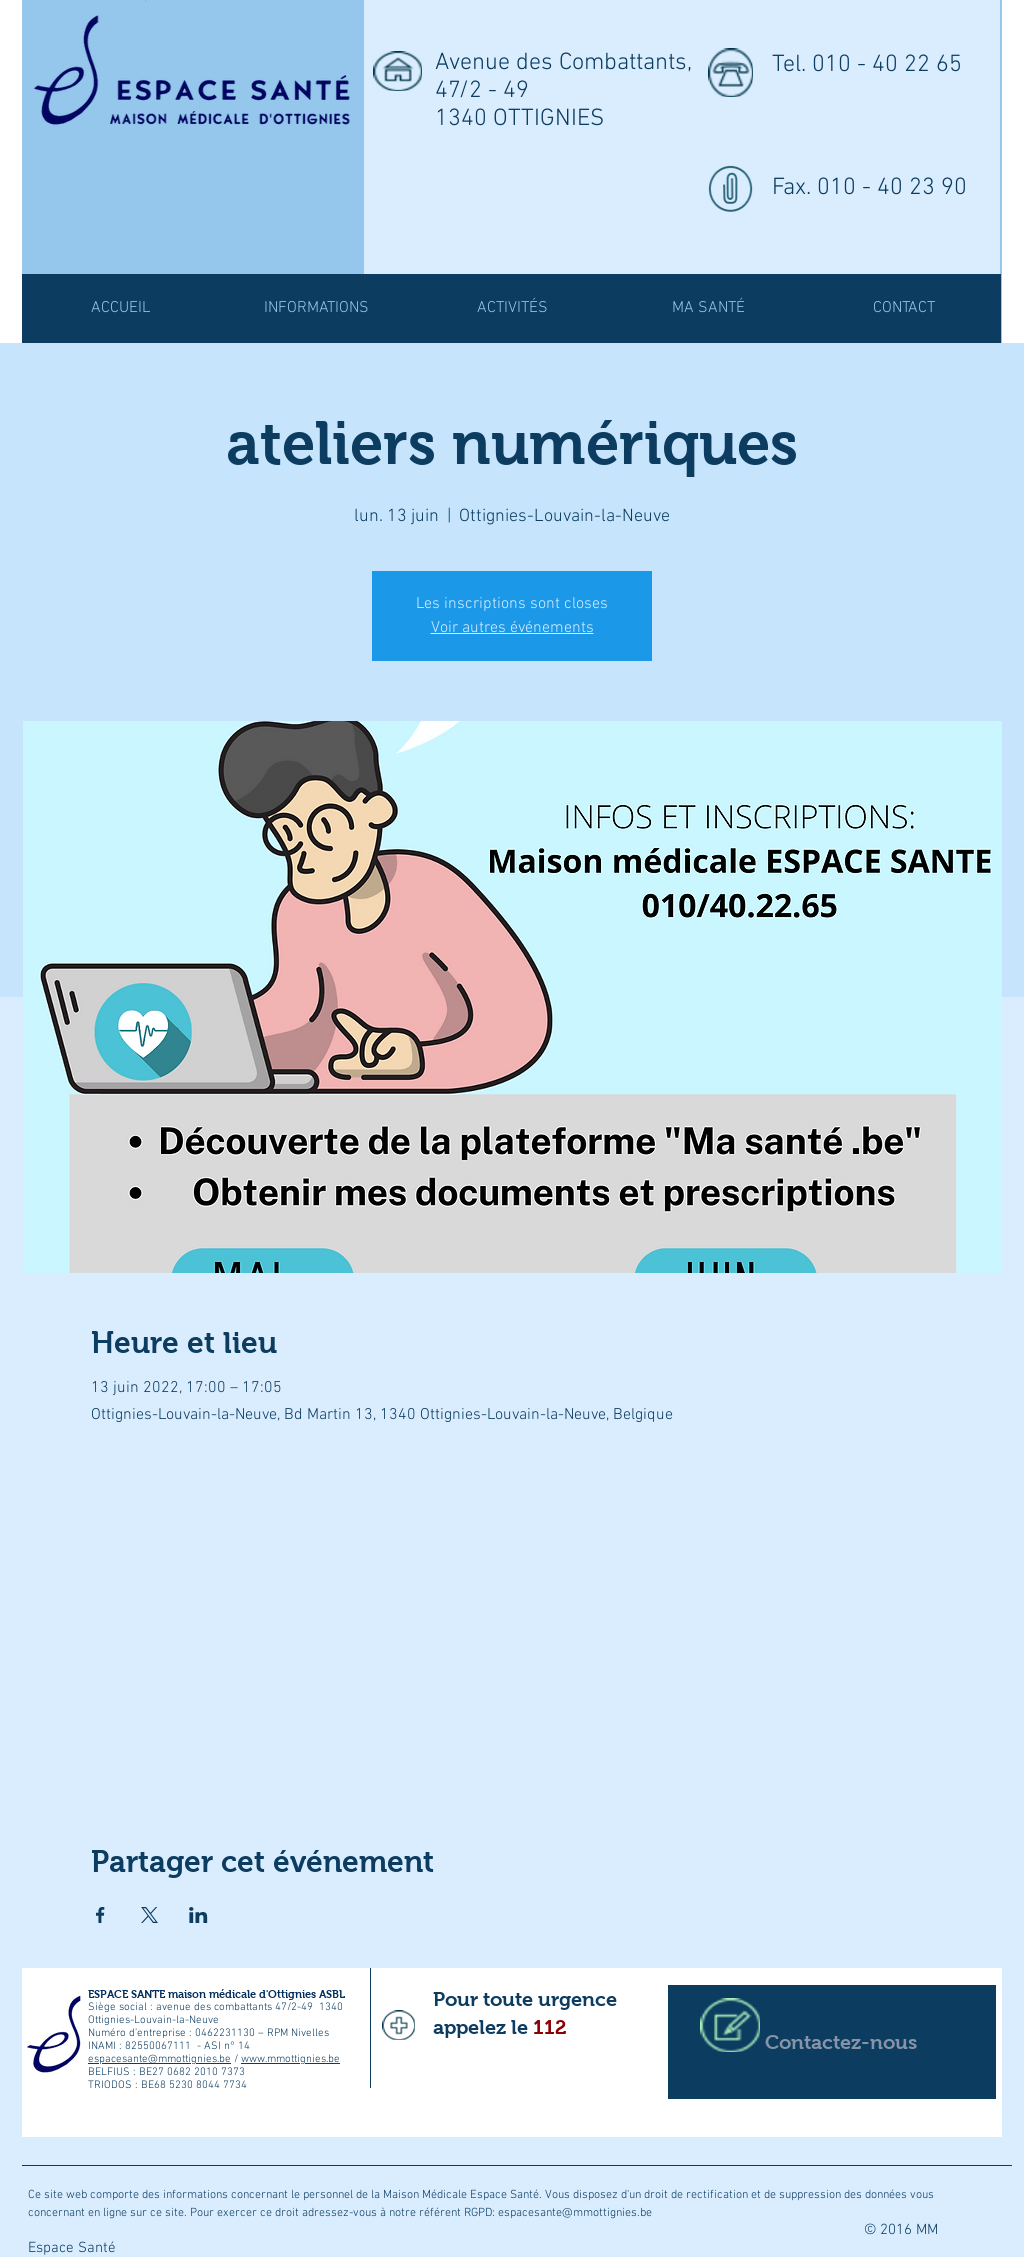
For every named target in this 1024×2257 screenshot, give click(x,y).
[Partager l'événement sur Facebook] (100, 1915)
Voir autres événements (512, 628)
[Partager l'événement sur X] (149, 1915)
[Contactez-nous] (832, 2042)
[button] (512, 308)
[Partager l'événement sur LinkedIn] (198, 1915)
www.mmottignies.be (290, 2059)
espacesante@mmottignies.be (159, 2059)
